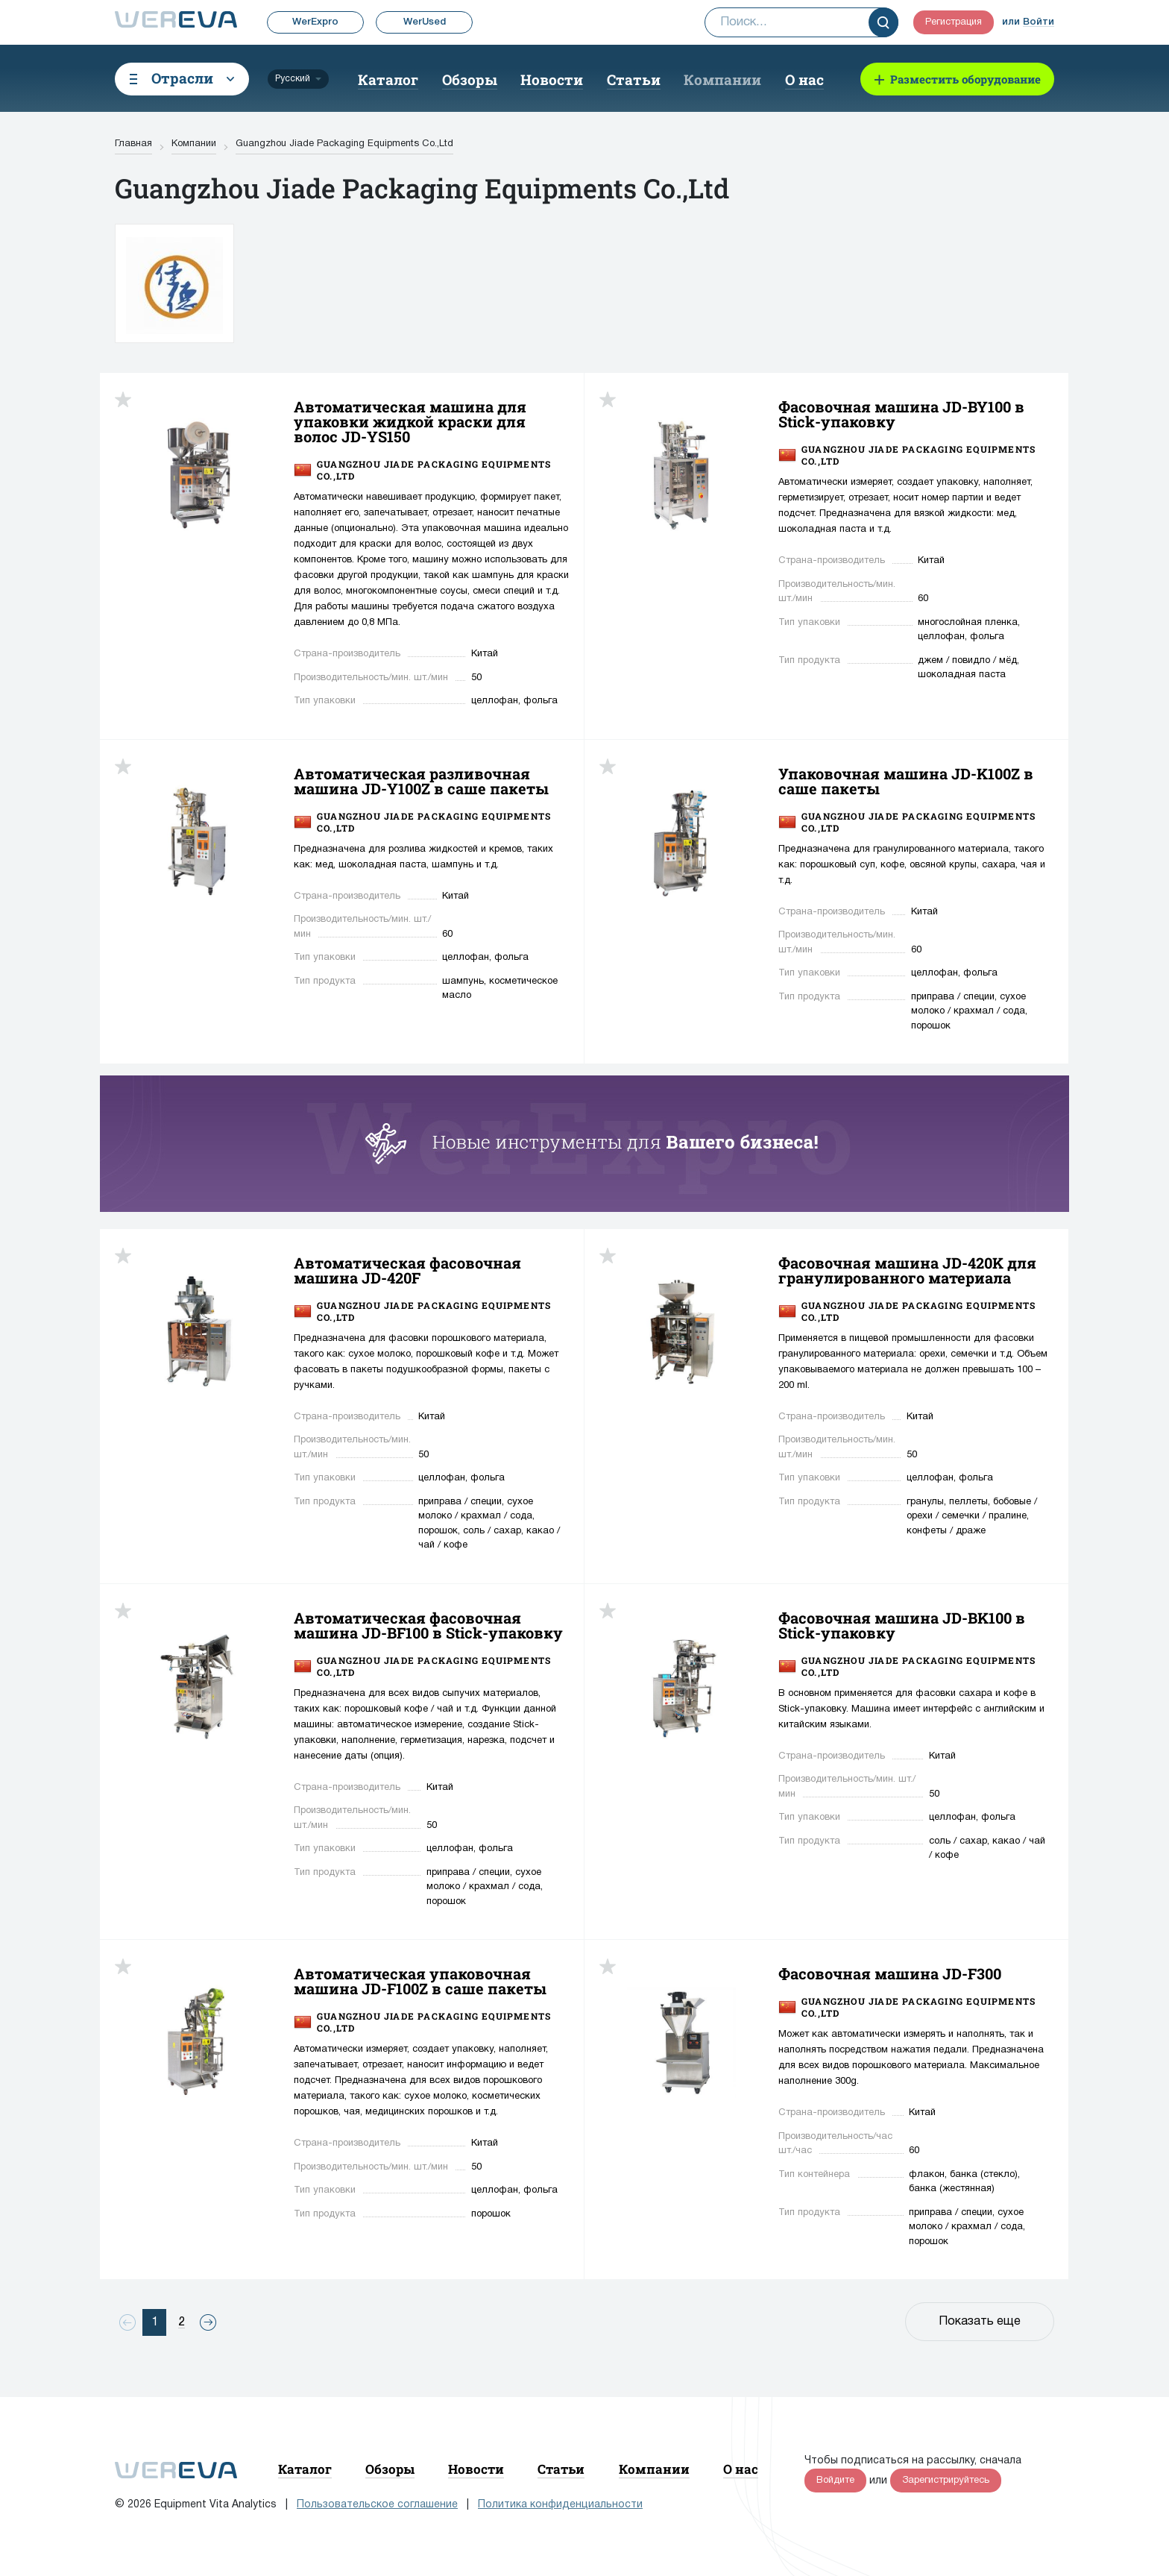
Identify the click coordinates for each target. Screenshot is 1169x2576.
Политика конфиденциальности (560, 2505)
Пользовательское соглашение (377, 2505)
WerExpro (315, 22)
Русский (292, 79)
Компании (722, 79)
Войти (1038, 22)
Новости (551, 79)
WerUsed (424, 22)
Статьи (634, 79)
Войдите (835, 2480)
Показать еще (980, 2321)
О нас (804, 79)
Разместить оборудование (965, 79)
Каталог (388, 79)
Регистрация (953, 22)
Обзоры (469, 79)
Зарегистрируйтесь (945, 2480)
